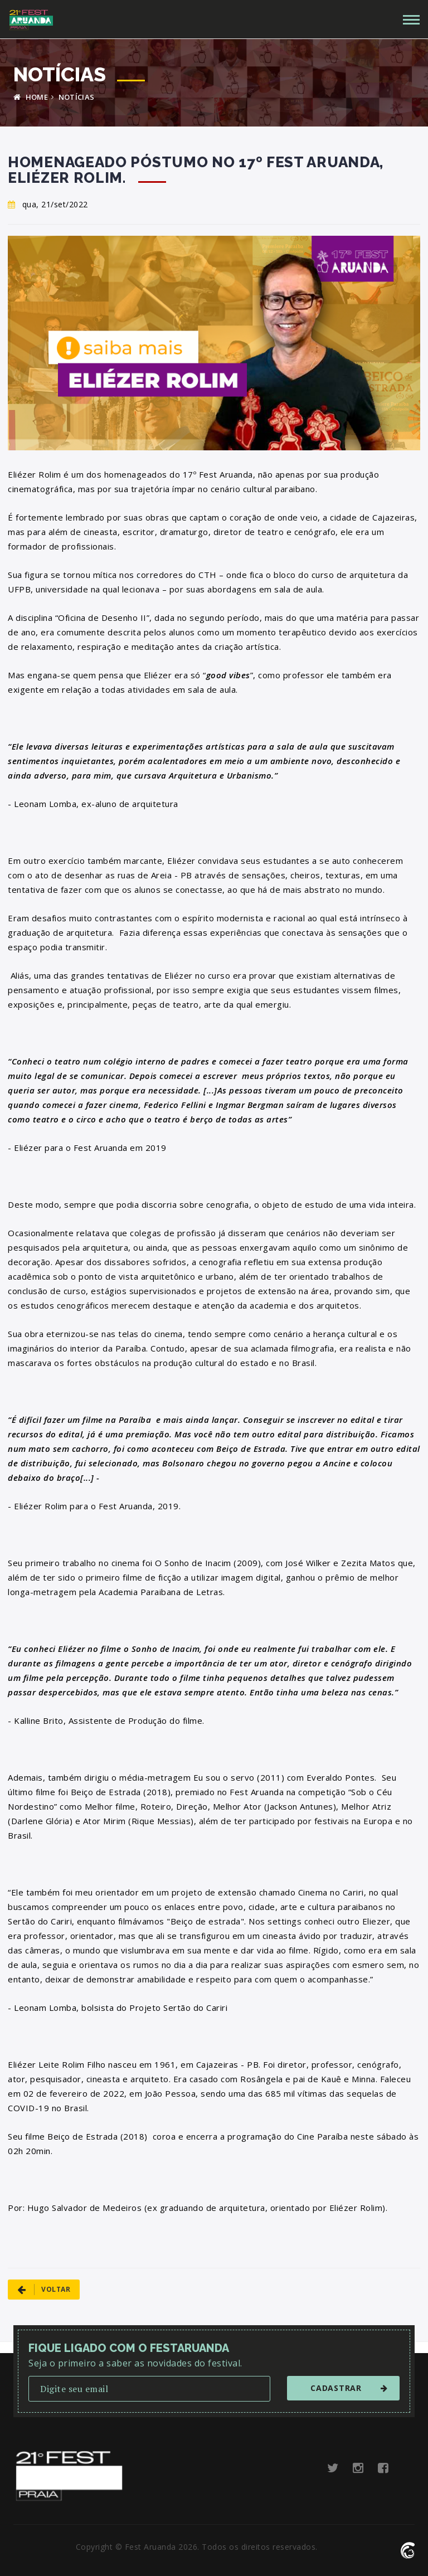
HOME (30, 97)
